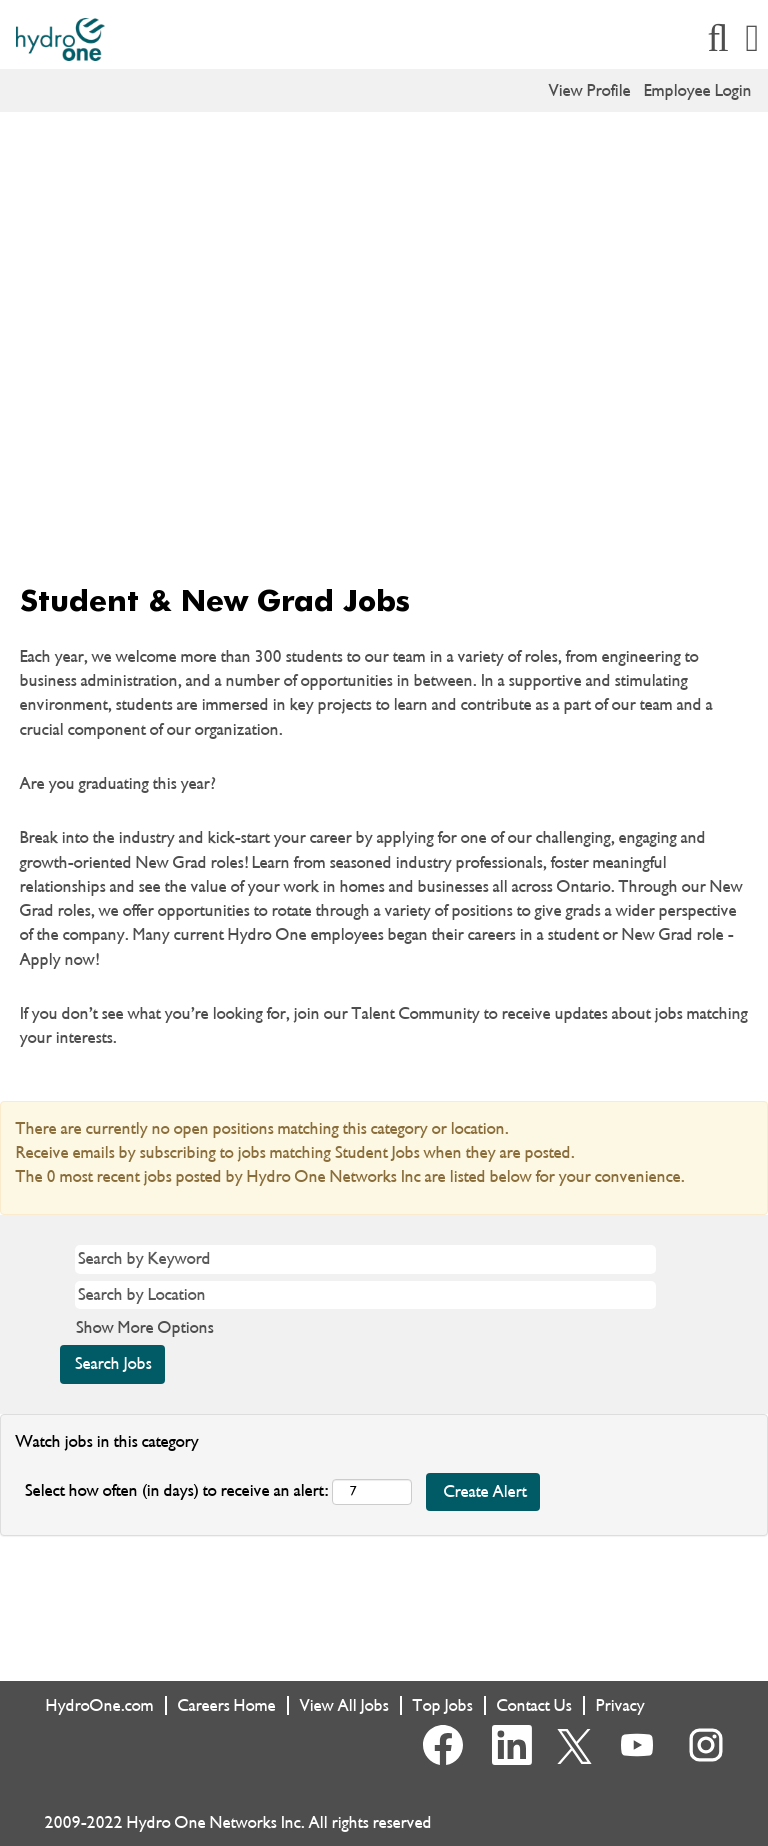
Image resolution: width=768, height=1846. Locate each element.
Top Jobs (443, 1705)
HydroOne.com (100, 1705)
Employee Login (698, 90)
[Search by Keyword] (365, 1259)
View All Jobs (344, 1705)
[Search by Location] (365, 1295)
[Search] (718, 39)
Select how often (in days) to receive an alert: (176, 1490)
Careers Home (227, 1705)
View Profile (590, 90)
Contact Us (534, 1705)
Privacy (620, 1705)
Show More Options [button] (145, 1327)
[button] (752, 39)
